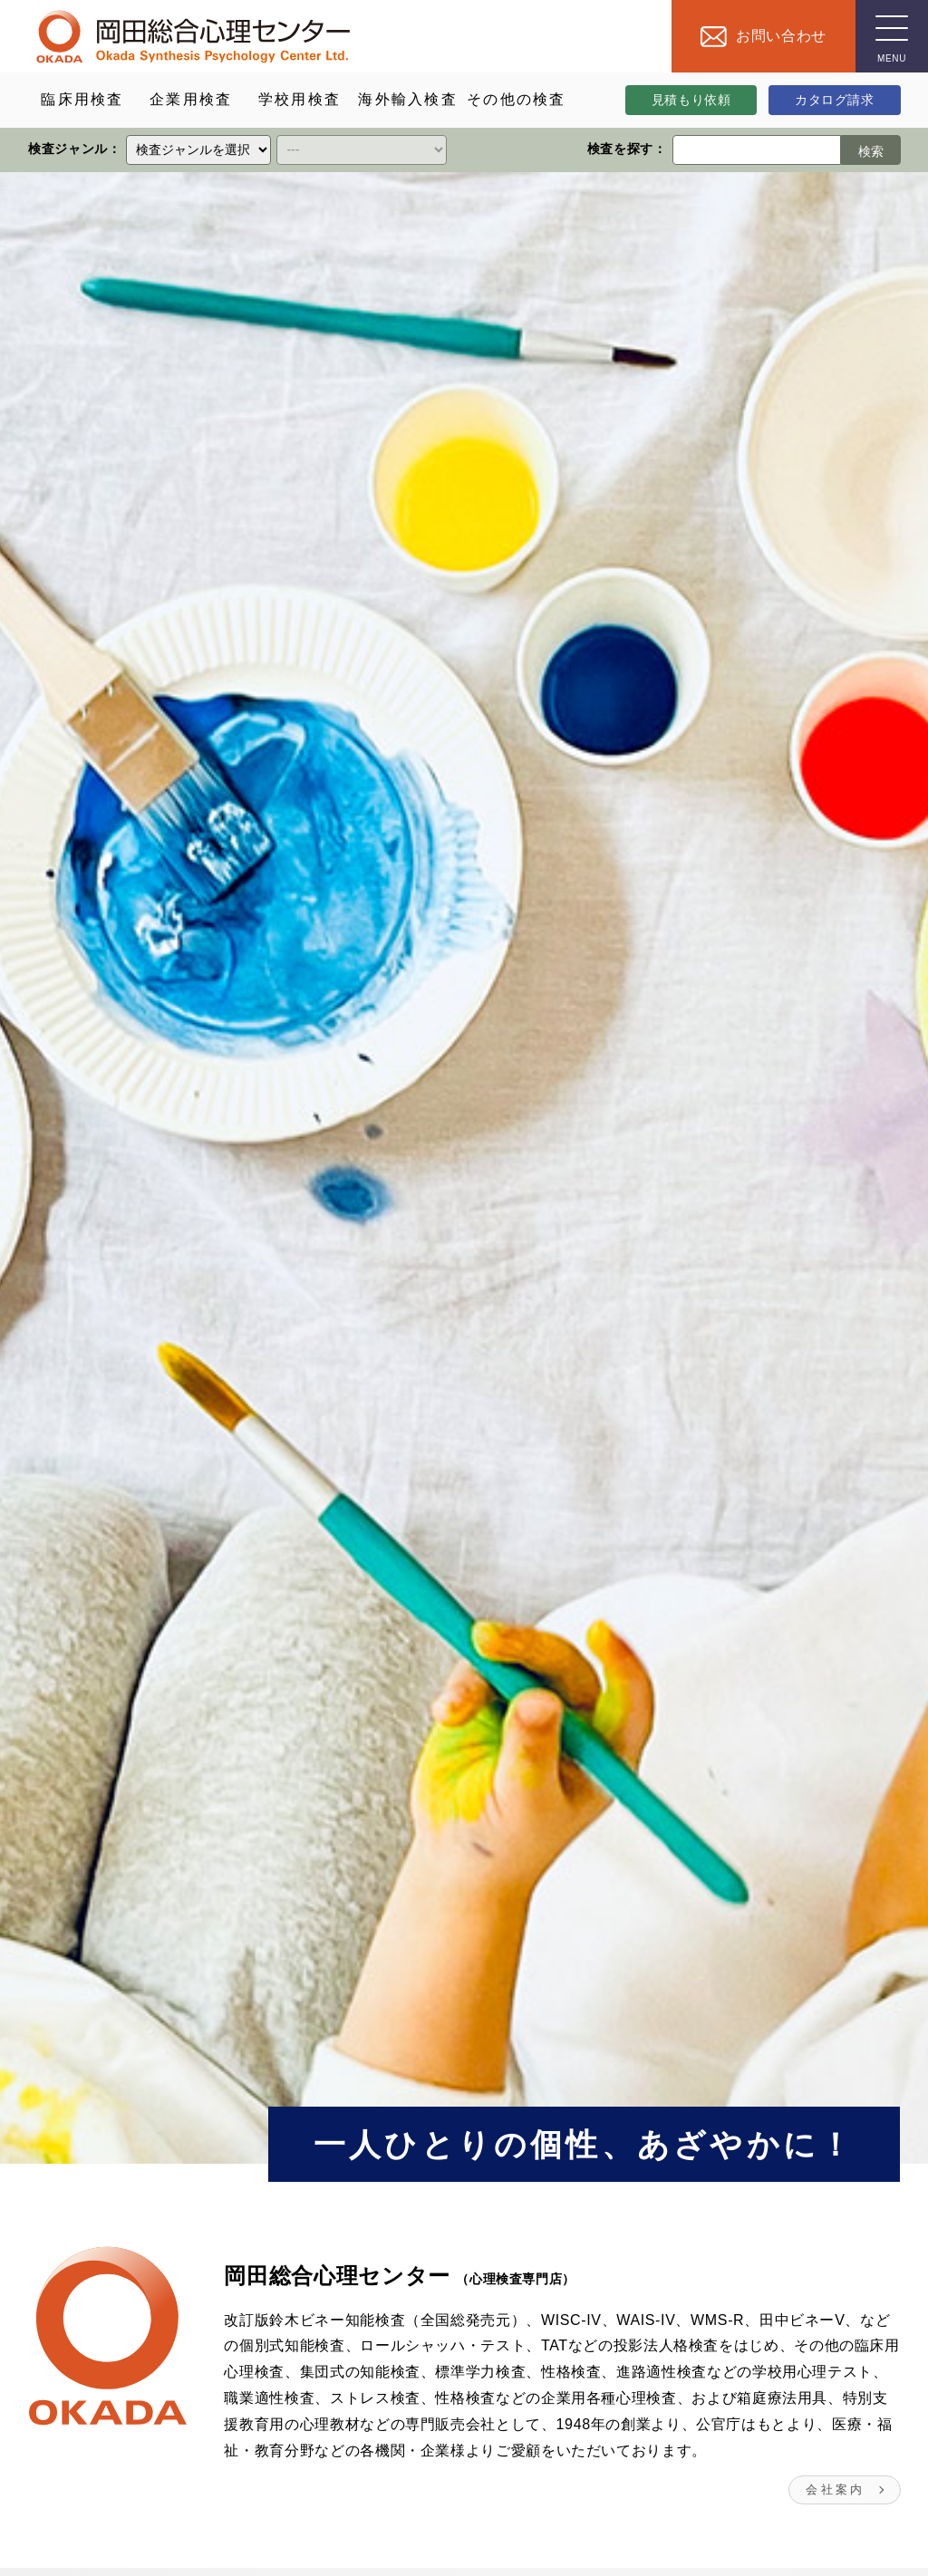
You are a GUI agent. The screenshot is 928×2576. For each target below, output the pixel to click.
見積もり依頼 (690, 99)
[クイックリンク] (198, 150)
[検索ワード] (756, 150)
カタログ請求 (835, 99)
